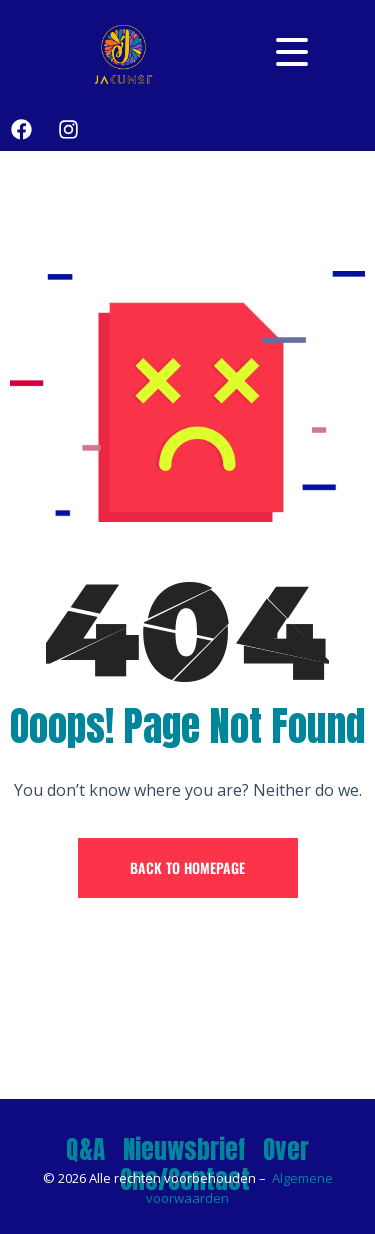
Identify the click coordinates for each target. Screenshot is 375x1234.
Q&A (85, 1149)
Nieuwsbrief (184, 1149)
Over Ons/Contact (215, 1164)
